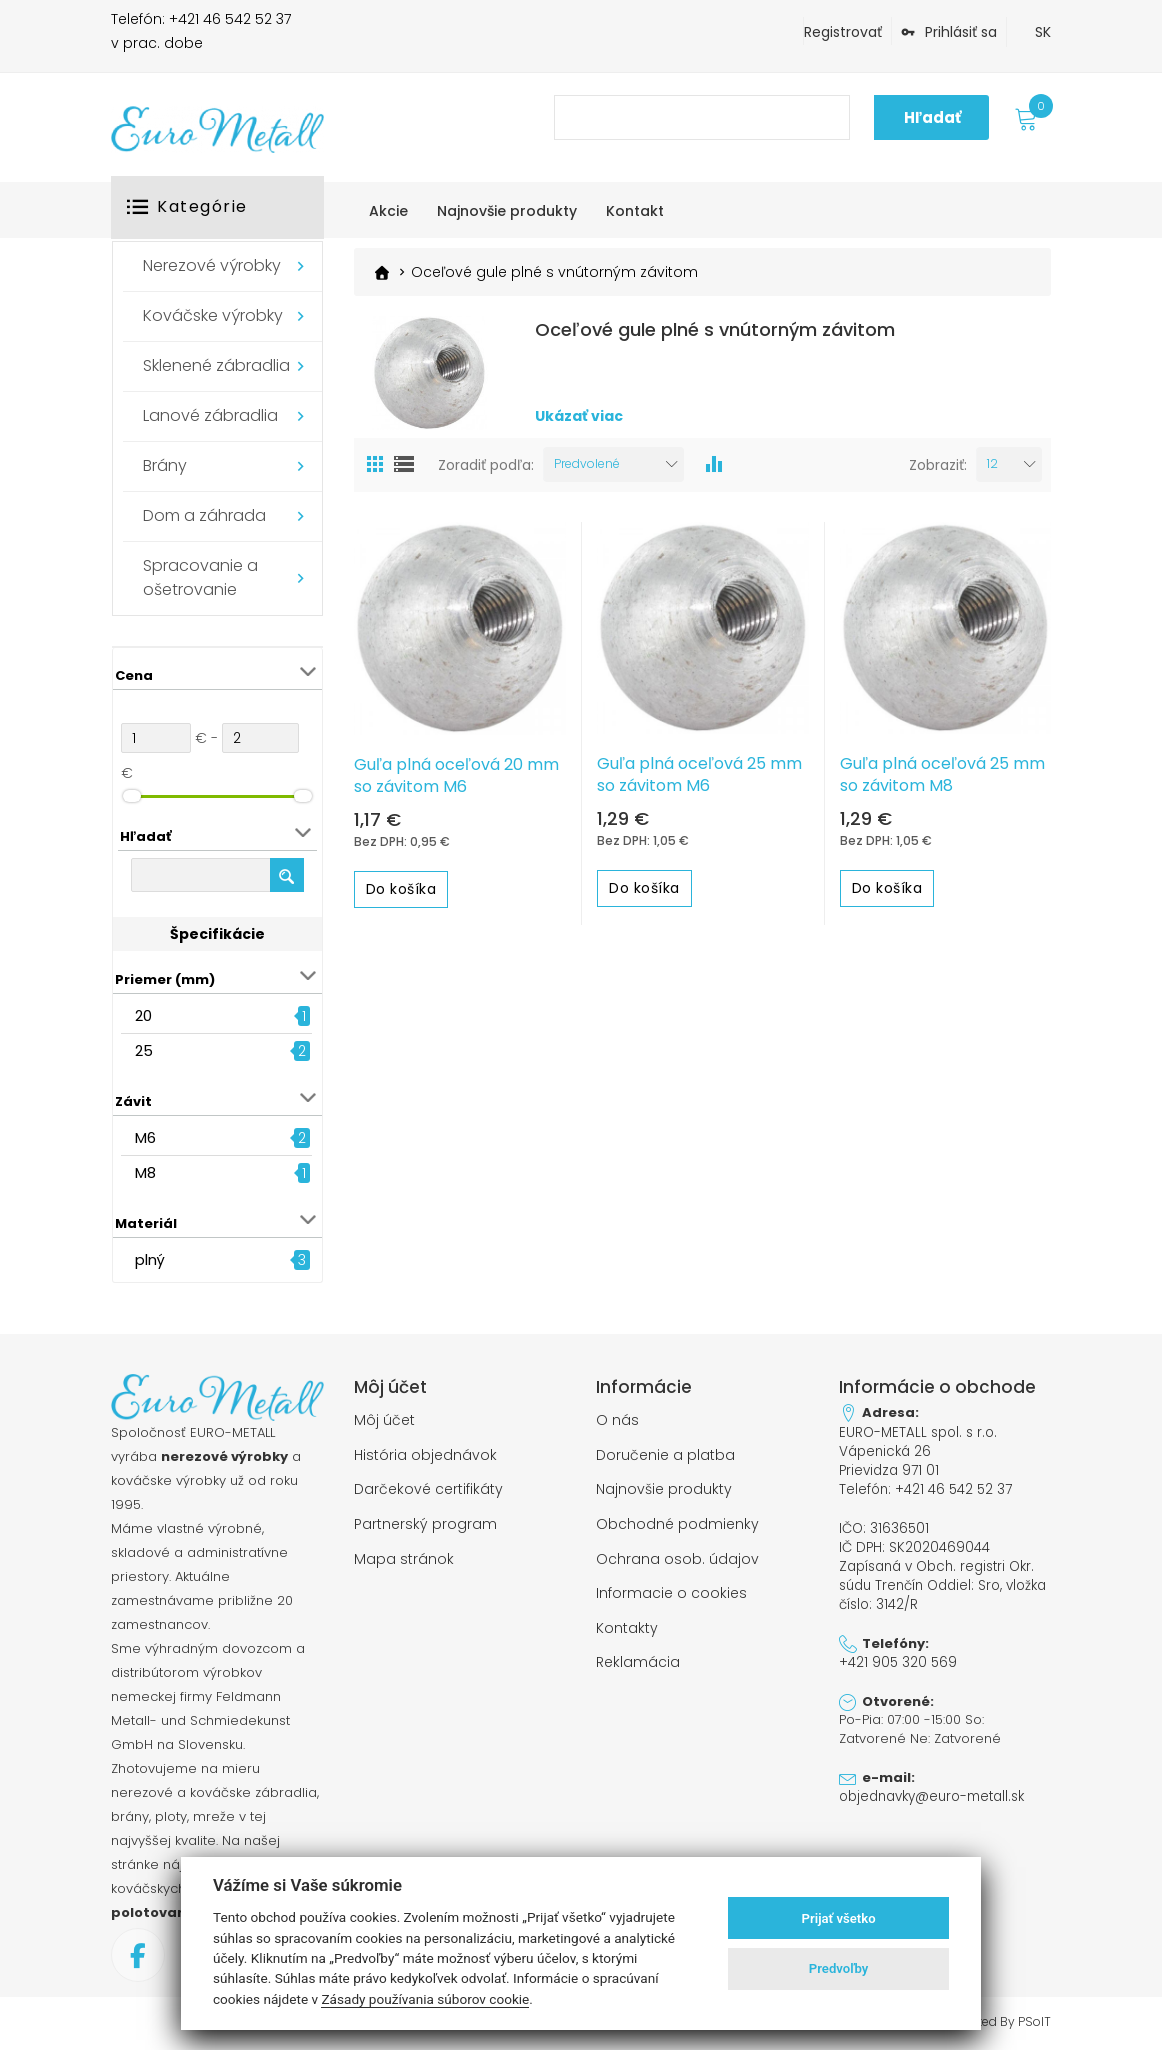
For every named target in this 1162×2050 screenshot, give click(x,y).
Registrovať (843, 32)
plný (150, 1259)
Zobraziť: (938, 466)
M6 (145, 1137)
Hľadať (932, 117)
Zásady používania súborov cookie (425, 1999)
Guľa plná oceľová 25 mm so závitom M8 (942, 776)
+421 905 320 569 (897, 1656)
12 (992, 465)
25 (144, 1050)
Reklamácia (638, 1655)
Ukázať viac (579, 418)
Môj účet (384, 1420)
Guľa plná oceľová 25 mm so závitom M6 (699, 776)
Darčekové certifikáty (428, 1487)
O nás (617, 1420)
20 (143, 1015)
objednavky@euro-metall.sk (930, 1789)
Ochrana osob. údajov (677, 1555)
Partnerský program (425, 1521)
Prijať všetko (839, 1918)
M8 (145, 1172)
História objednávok (425, 1454)
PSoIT (1034, 2022)
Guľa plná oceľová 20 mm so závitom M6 (456, 777)
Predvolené (587, 465)
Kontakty (627, 1622)
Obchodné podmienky (677, 1521)
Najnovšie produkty (664, 1487)
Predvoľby (839, 1968)
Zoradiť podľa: (486, 466)
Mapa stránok (404, 1555)
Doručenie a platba (665, 1454)
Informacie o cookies (671, 1588)
